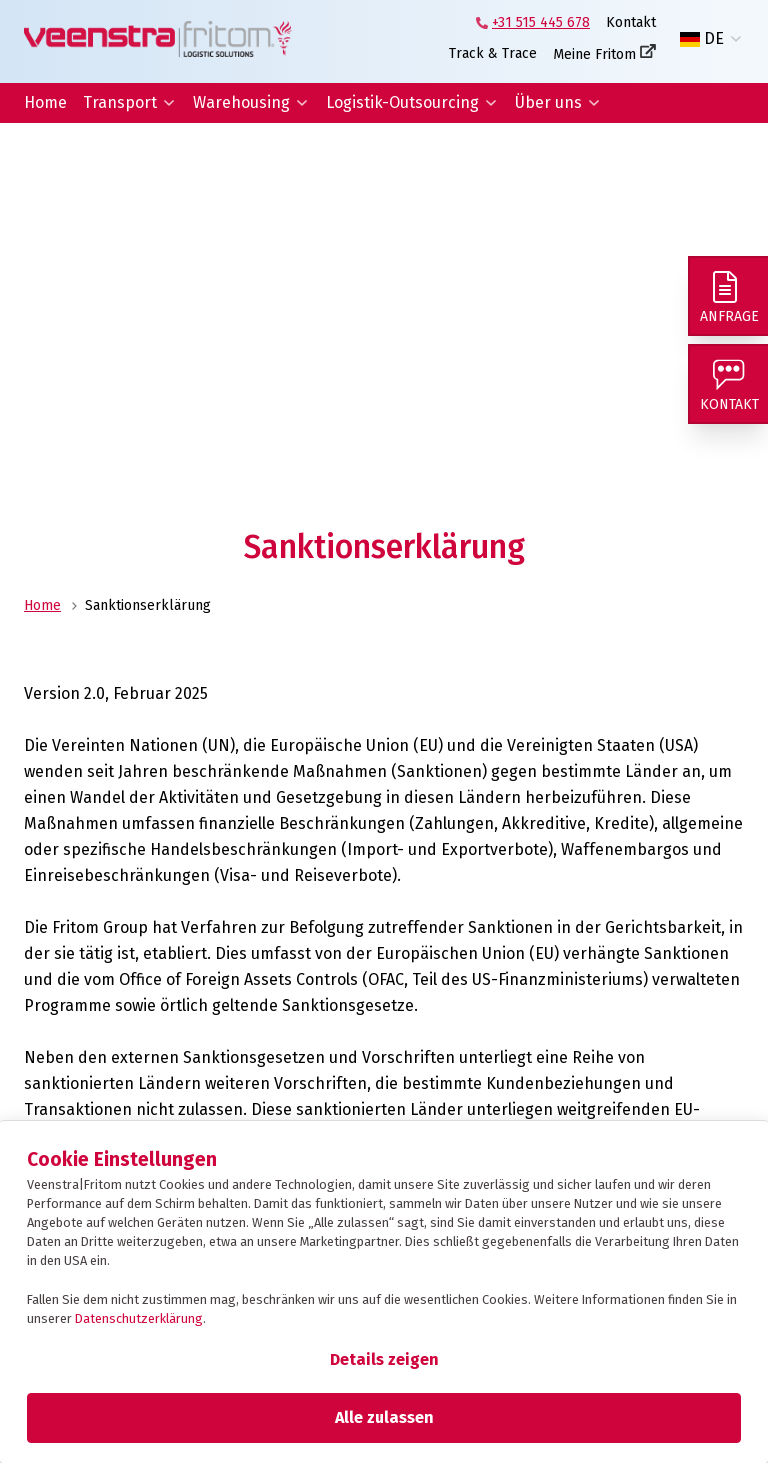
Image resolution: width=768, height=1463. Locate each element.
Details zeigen (384, 1359)
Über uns (548, 102)
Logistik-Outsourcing (402, 102)
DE (702, 39)
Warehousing (241, 102)
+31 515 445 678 (541, 22)
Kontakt (631, 22)
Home (45, 102)
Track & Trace (493, 53)
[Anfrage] (728, 296)
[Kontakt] (728, 384)
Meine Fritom (594, 54)
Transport (120, 102)
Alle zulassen (384, 1417)
